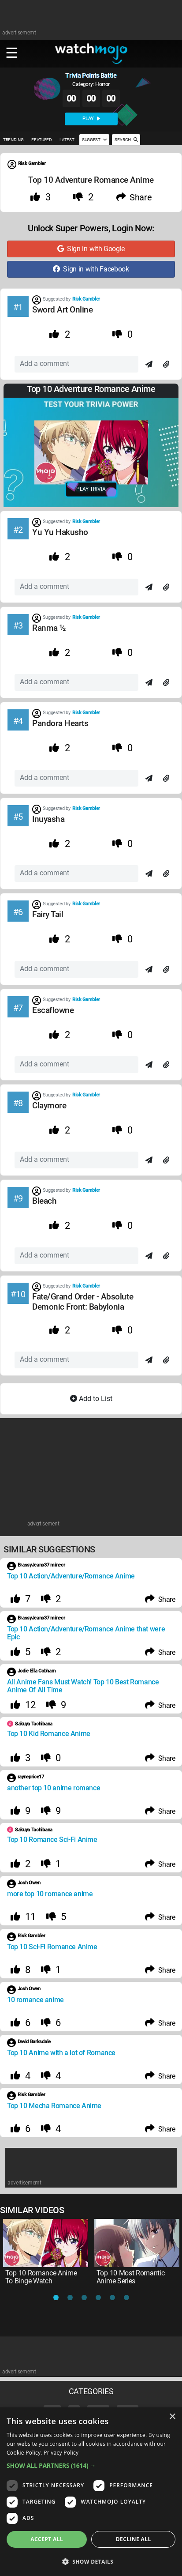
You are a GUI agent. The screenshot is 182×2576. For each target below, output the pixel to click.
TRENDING (13, 139)
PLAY (91, 118)
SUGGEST (94, 139)
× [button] (172, 2417)
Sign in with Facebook (91, 269)
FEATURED (41, 139)
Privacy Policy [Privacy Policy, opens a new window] (61, 2452)
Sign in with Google (91, 249)
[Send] (149, 365)
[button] (91, 2465)
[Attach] (166, 365)
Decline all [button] (133, 2539)
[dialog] (91, 2491)
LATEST (66, 139)
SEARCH (126, 139)
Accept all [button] (46, 2539)
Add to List (91, 1398)
